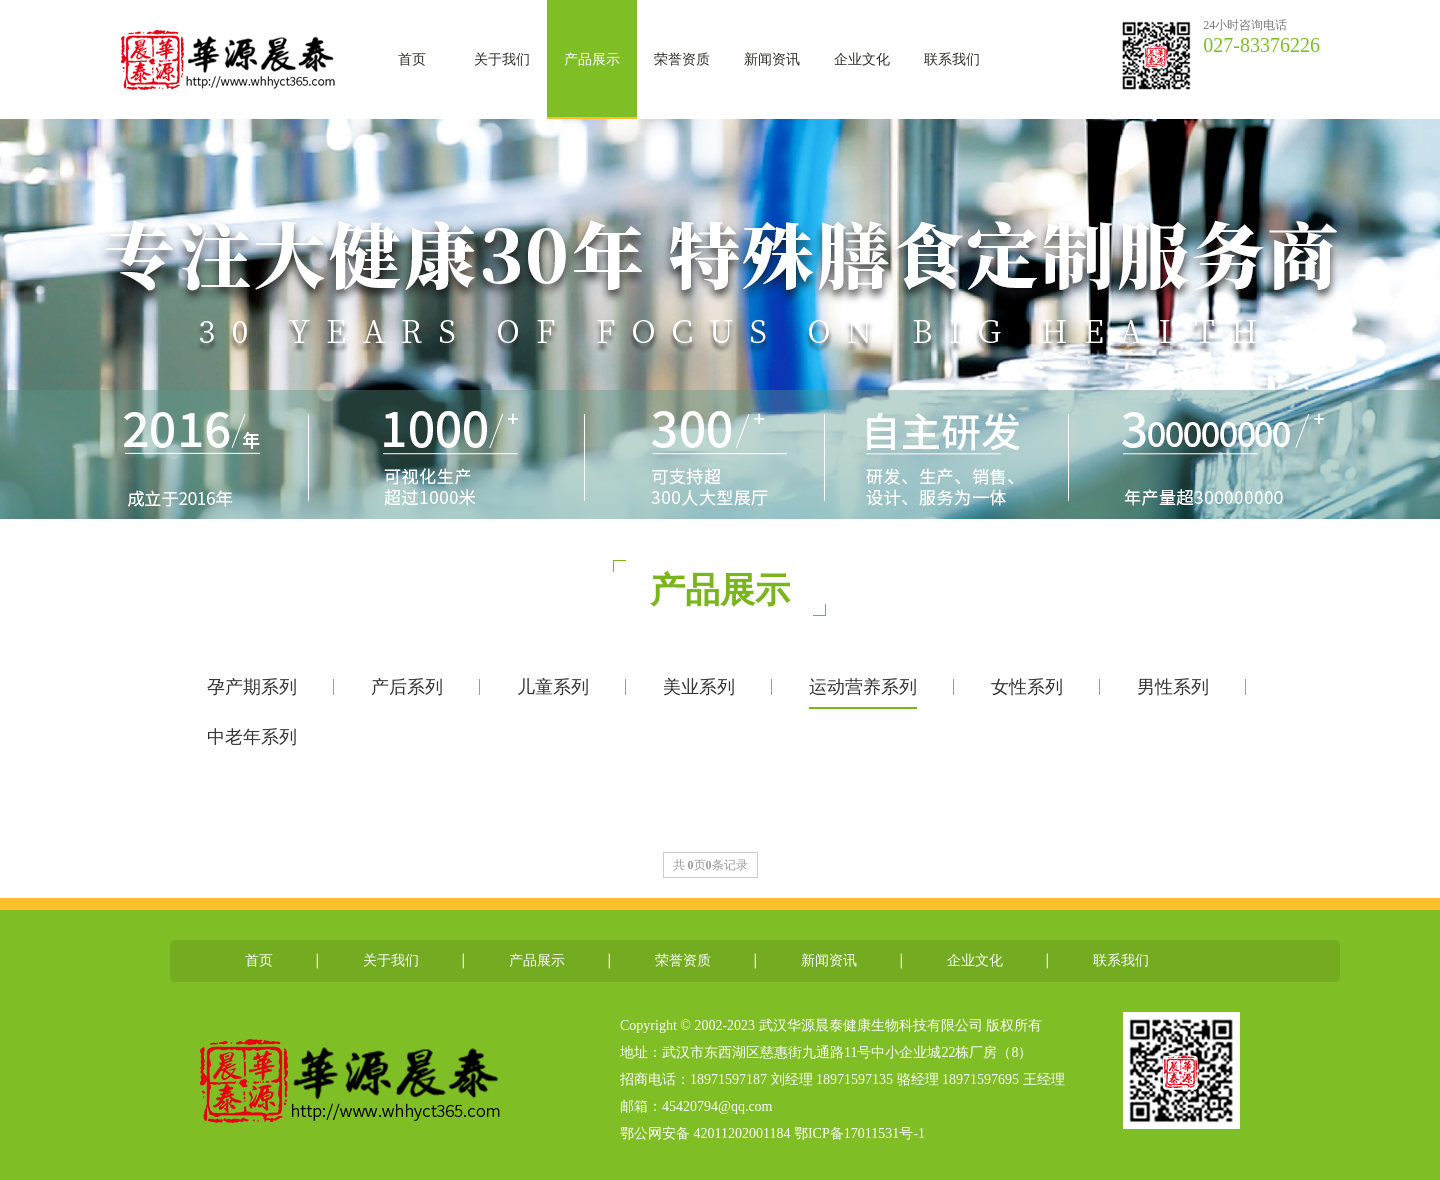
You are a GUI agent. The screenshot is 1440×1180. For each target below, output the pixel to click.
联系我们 (952, 59)
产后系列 (407, 687)
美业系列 (699, 687)
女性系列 (1027, 687)
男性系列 (1173, 687)
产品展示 (592, 59)
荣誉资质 (682, 59)
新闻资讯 (772, 59)
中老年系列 (252, 737)
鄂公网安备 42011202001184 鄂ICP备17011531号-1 (774, 1133)
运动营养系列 (863, 687)
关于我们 (502, 59)
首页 (412, 59)
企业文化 (862, 59)
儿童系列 (553, 687)
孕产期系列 (252, 687)
